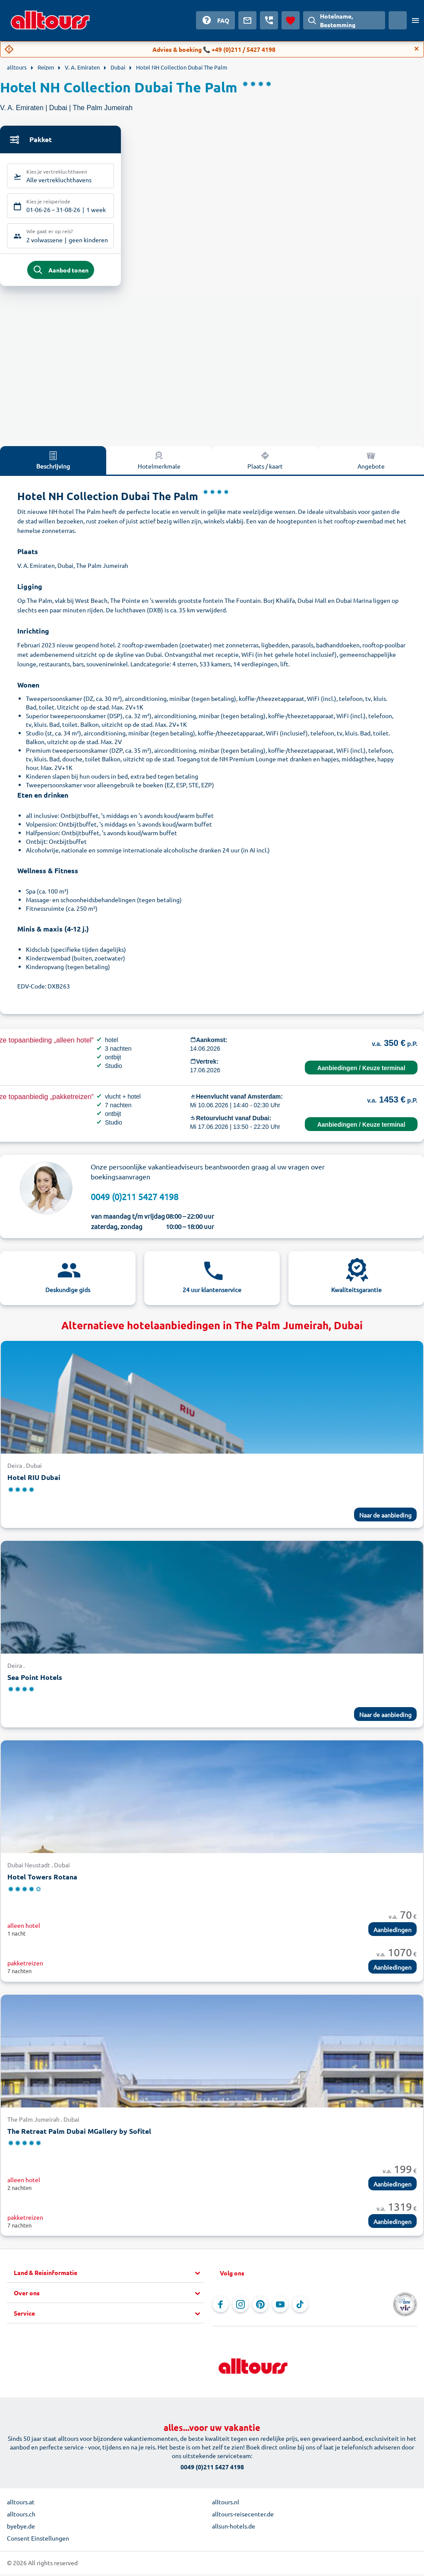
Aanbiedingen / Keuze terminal (361, 1071)
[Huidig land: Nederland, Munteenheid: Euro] (398, 20)
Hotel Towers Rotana (42, 1880)
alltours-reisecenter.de (243, 2518)
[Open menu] (415, 20)
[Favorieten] (291, 20)
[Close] (416, 48)
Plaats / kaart (265, 464)
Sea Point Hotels (34, 1680)
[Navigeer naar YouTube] (280, 2308)
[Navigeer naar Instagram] (240, 2308)
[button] (109, 2277)
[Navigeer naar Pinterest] (260, 2308)
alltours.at (21, 2505)
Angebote (371, 464)
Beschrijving (53, 464)
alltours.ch (21, 2518)
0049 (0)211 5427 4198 (134, 1200)
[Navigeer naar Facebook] (220, 2308)
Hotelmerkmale (159, 464)
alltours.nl (225, 2505)
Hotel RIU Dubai (33, 1481)
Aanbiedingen (392, 1933)
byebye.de (21, 2530)
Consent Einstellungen (38, 2542)
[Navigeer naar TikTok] (300, 2308)
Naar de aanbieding (385, 1518)
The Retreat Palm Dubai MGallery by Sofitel (79, 2134)
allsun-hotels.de (233, 2530)
